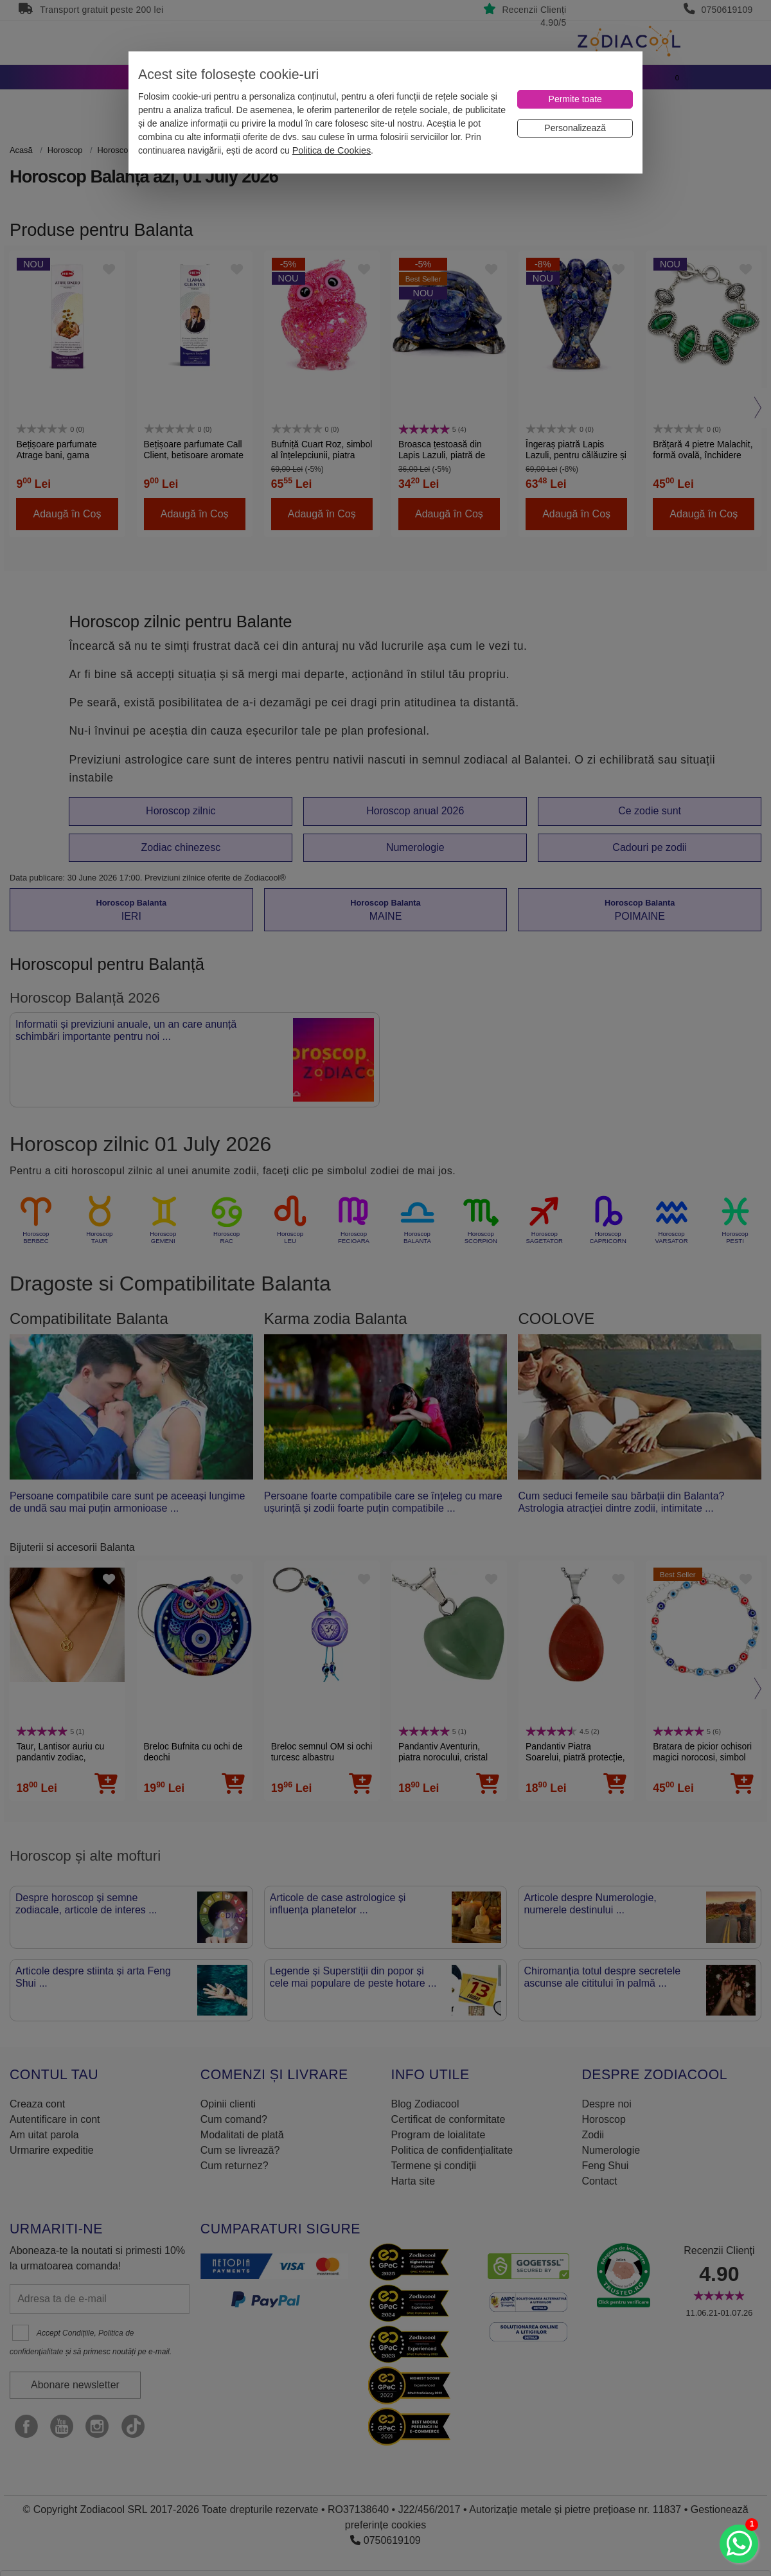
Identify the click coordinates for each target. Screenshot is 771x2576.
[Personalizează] (575, 128)
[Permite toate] (575, 99)
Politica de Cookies (331, 150)
